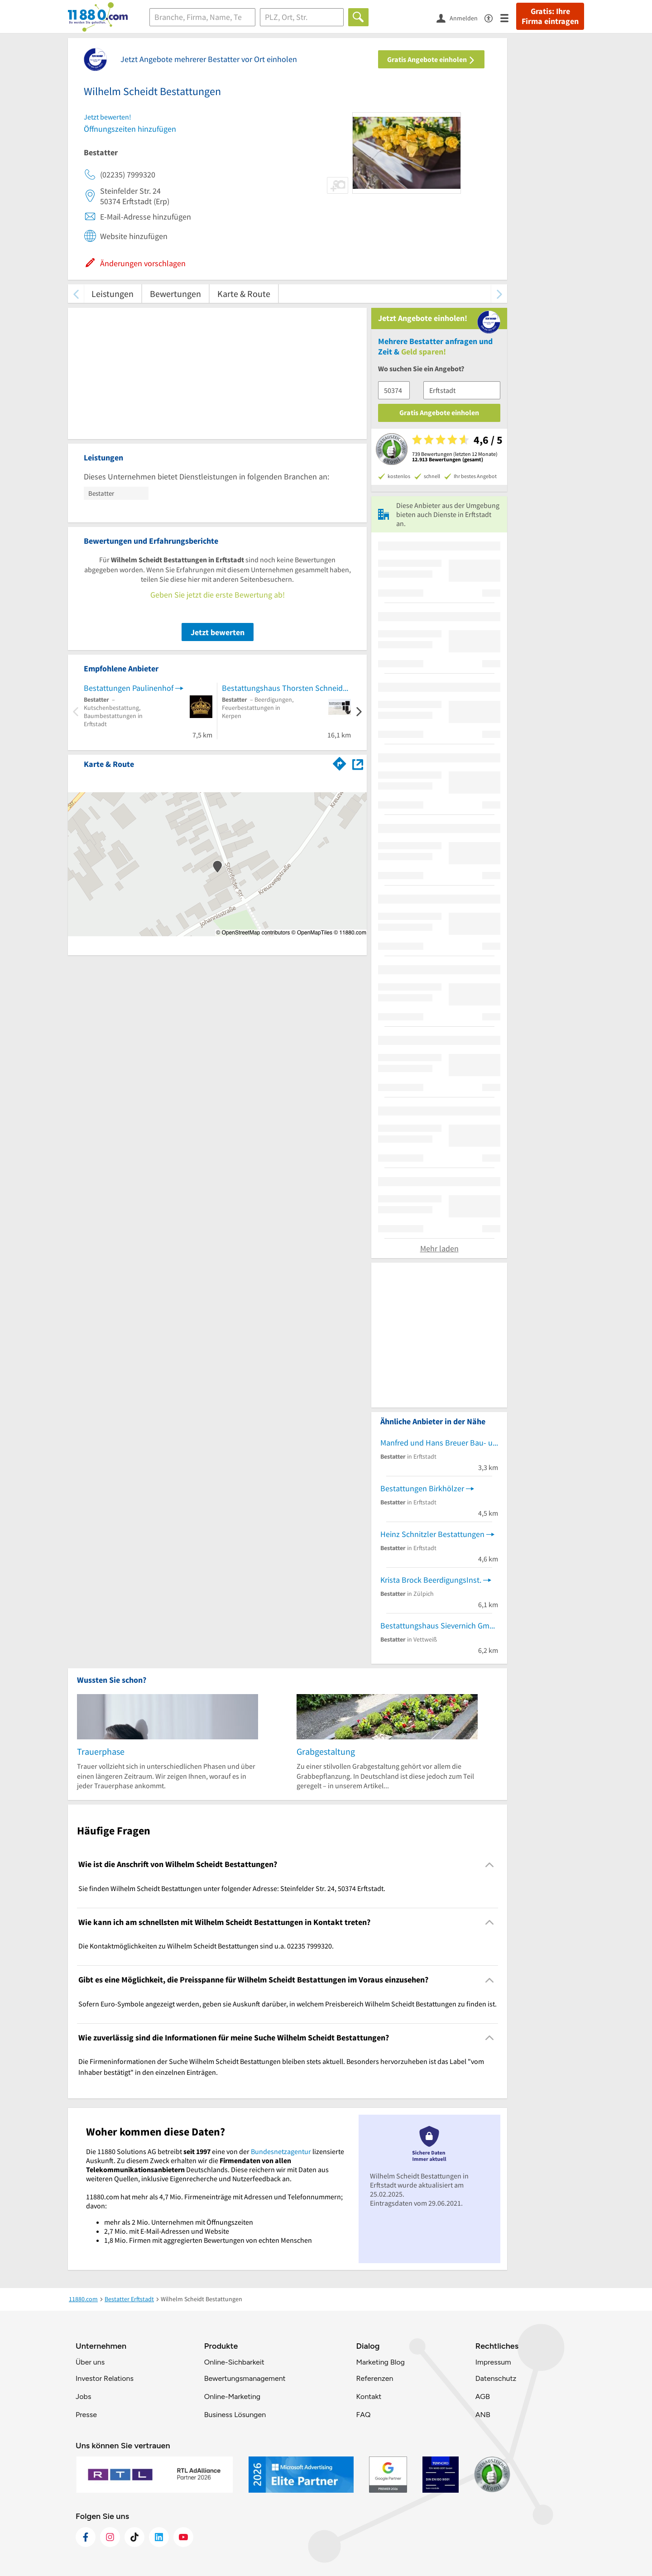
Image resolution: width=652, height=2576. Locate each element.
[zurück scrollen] (76, 293)
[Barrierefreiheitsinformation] (492, 17)
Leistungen (112, 293)
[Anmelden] (460, 17)
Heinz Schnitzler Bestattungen (432, 1534)
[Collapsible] (489, 1864)
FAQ (363, 2414)
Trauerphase (101, 1751)
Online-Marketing (232, 2396)
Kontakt (368, 2396)
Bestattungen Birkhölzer (422, 1488)
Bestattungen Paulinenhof (128, 688)
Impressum (493, 2362)
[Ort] (302, 17)
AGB (482, 2396)
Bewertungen (175, 293)
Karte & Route (243, 293)
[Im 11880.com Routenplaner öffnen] (339, 762)
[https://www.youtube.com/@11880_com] (183, 2537)
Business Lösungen (235, 2414)
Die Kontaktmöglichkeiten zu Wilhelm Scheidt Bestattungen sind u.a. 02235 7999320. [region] (206, 1945)
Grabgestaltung (326, 1751)
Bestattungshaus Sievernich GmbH (439, 1625)
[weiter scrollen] (499, 293)
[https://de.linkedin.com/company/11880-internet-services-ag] (159, 2537)
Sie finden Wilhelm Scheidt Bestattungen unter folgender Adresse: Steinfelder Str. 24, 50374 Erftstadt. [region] (231, 1888)
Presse (86, 2414)
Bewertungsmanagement (245, 2378)
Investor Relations (105, 2378)
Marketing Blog (380, 2362)
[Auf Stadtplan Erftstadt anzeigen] (357, 764)
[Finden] (358, 17)
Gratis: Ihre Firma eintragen (550, 16)
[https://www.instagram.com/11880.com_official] (110, 2537)
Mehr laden (439, 1248)
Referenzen (374, 2378)
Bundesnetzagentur (281, 2151)
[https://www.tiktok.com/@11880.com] (134, 2537)
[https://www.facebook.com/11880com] (86, 2537)
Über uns (90, 2362)
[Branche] (202, 17)
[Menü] (508, 17)
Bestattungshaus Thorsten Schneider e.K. (286, 688)
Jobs (83, 2396)
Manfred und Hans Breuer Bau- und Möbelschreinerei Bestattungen (439, 1442)
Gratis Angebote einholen (431, 59)
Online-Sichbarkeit (234, 2362)
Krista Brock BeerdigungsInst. (430, 1580)
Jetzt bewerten (217, 632)
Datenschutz (496, 2378)
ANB (482, 2414)
